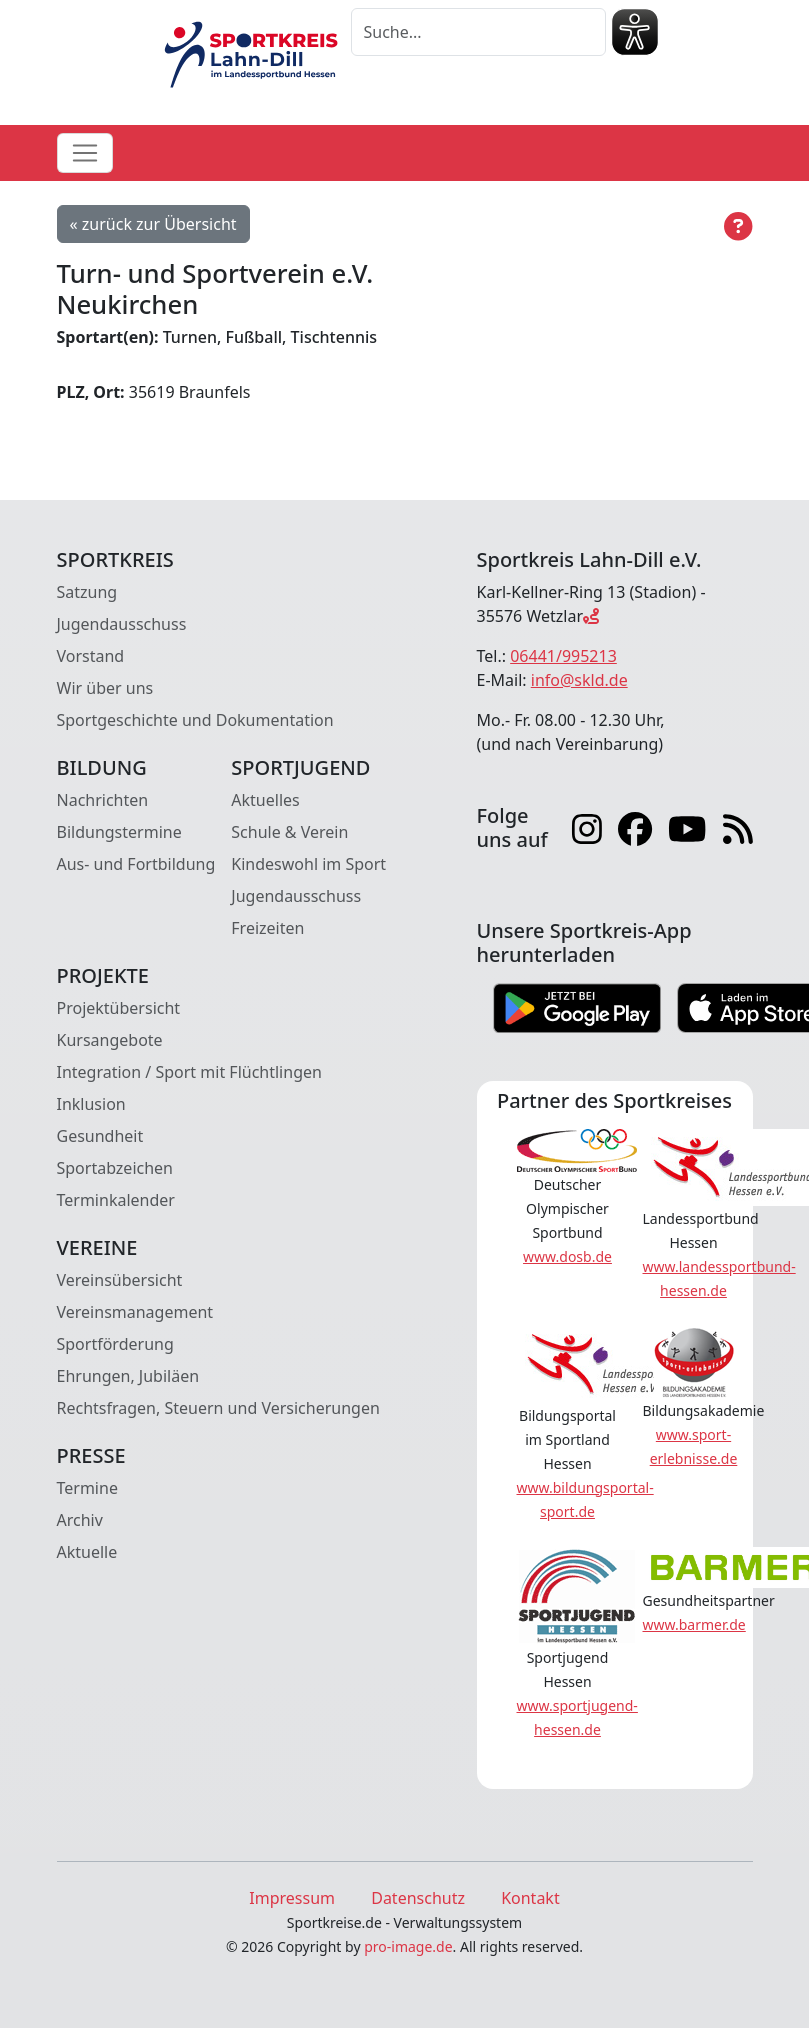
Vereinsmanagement (135, 1312)
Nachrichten (103, 800)
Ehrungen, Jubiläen (128, 1376)
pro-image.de (408, 1946)
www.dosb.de (567, 1256)
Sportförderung (115, 1344)
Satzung (87, 592)
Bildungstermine (119, 832)
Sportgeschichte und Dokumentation (195, 720)
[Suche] (478, 32)
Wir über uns (105, 688)
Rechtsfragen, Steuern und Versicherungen (218, 1408)
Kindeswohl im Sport (308, 864)
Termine (87, 1488)
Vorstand (91, 656)
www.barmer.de (694, 1624)
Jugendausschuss (122, 624)
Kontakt (530, 1898)
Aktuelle (87, 1552)
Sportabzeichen (115, 1168)
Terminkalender (116, 1200)
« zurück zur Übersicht (153, 224)
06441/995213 (563, 656)
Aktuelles (265, 800)
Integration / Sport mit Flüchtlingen (189, 1072)
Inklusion (91, 1104)
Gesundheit (100, 1136)
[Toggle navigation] (85, 153)
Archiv (80, 1520)
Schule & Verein (289, 832)
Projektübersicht (119, 1008)
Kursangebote (110, 1040)
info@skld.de (579, 680)
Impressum (292, 1898)
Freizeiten (267, 928)
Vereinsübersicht (120, 1280)
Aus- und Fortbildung (136, 864)
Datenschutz (418, 1898)
